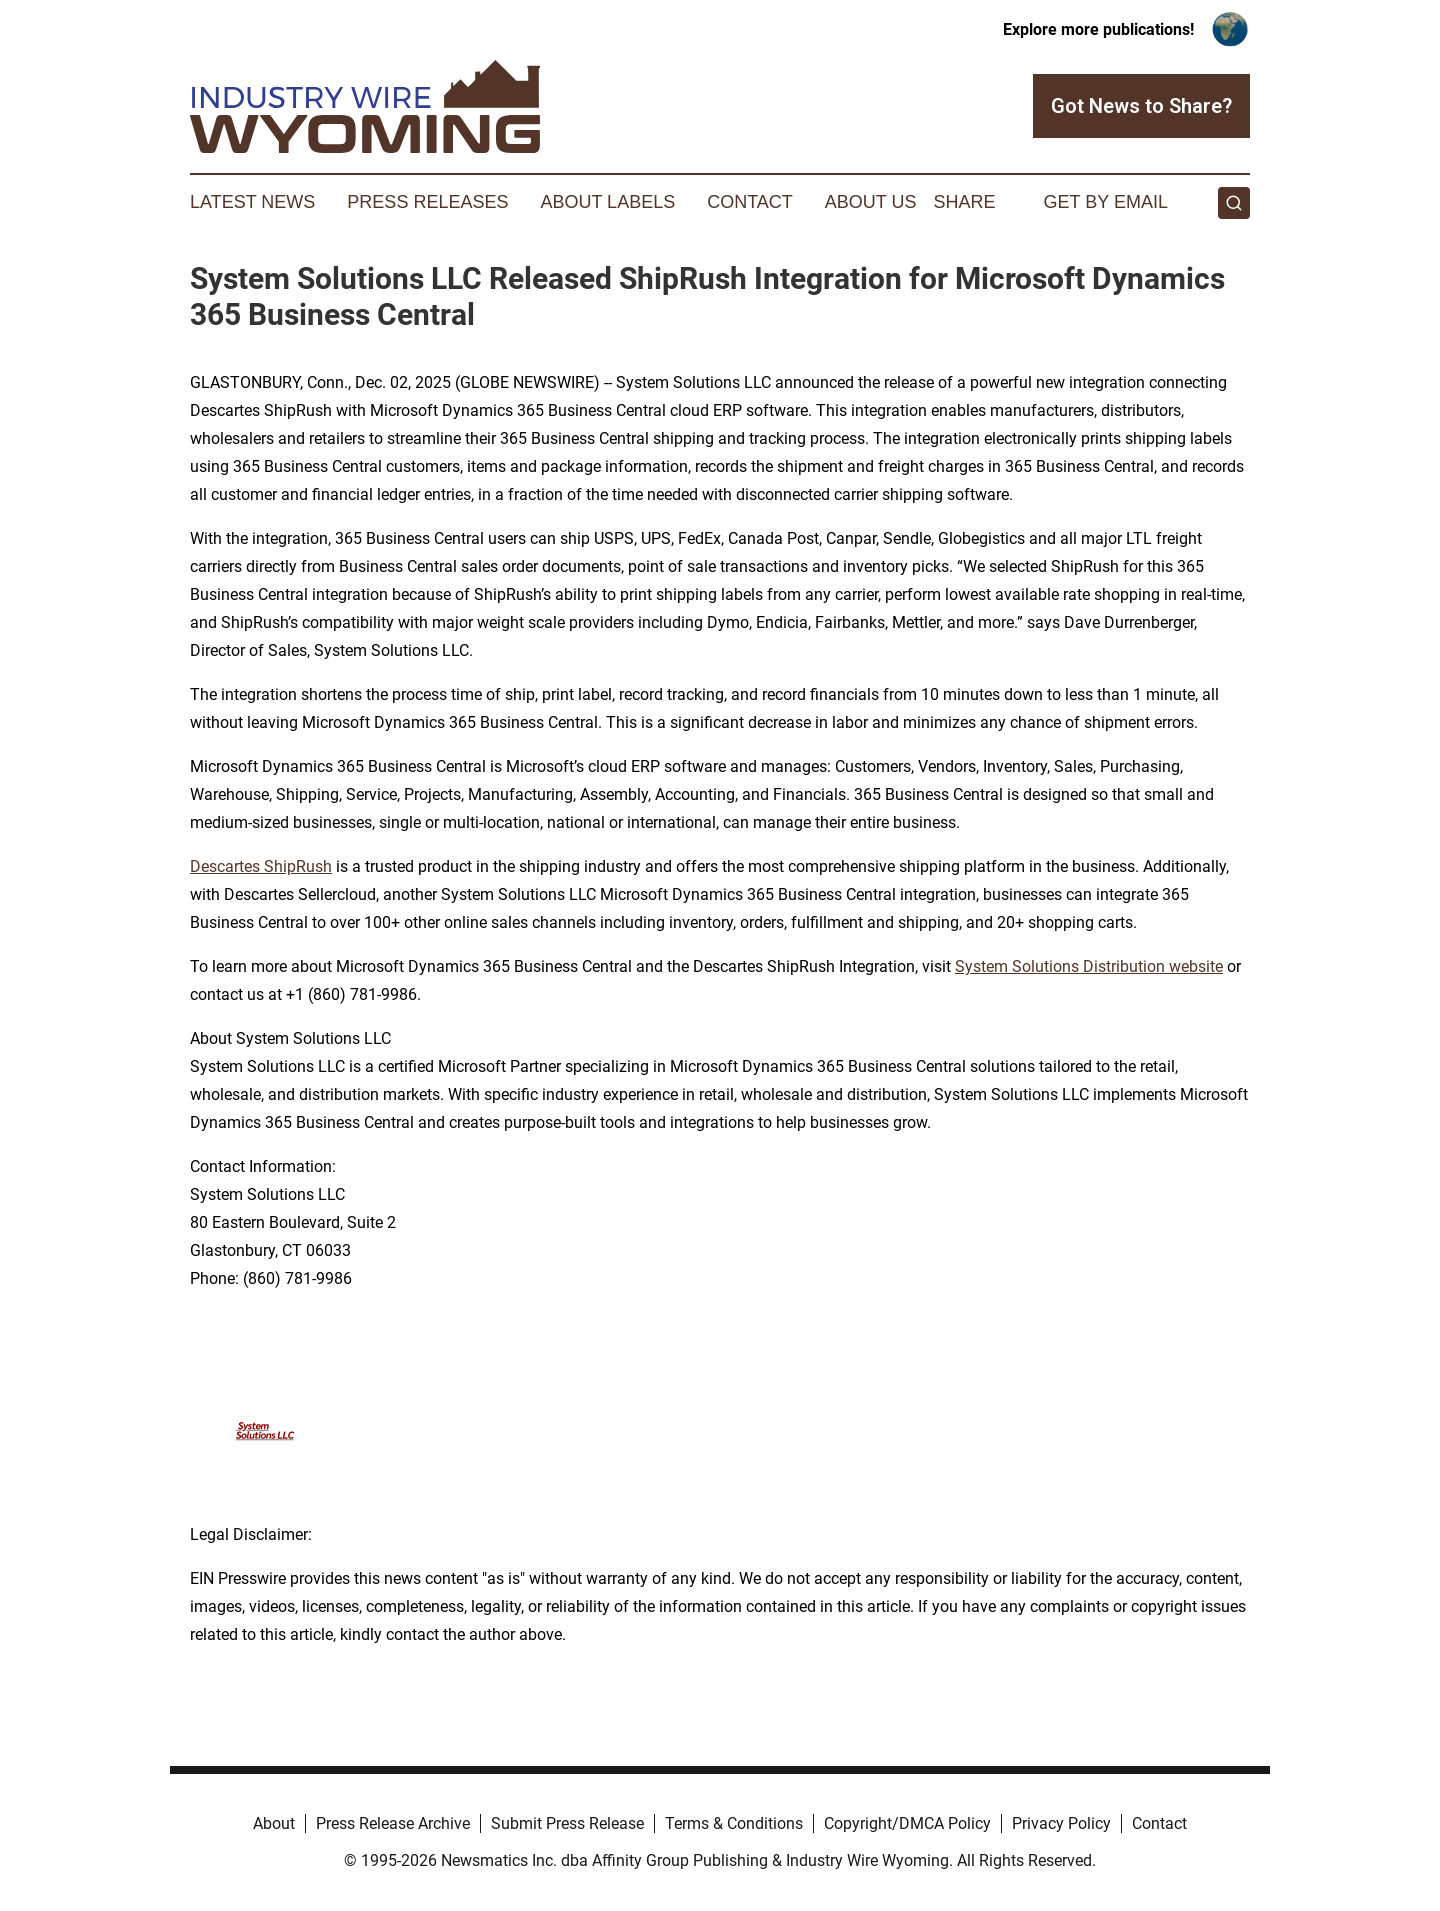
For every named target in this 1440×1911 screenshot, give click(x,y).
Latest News (252, 202)
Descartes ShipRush (261, 866)
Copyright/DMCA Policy (907, 1823)
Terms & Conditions (734, 1823)
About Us (871, 202)
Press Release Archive (393, 1823)
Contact (750, 202)
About (274, 1823)
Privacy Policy (1061, 1823)
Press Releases (427, 202)
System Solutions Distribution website (1089, 966)
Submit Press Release (567, 1823)
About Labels (607, 202)
